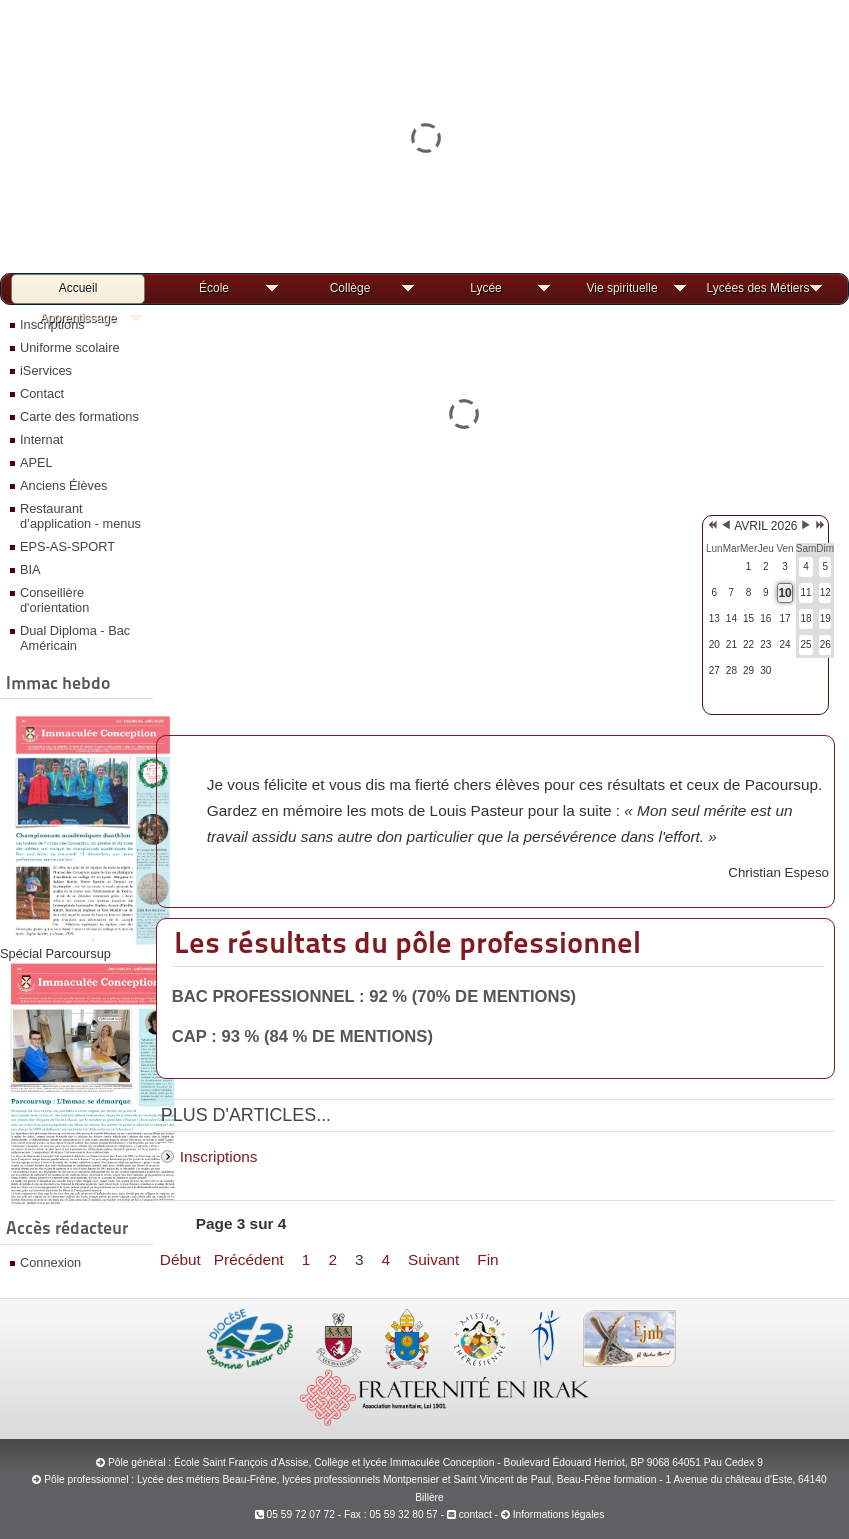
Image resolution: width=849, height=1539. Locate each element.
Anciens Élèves (64, 485)
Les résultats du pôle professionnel (407, 942)
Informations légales (559, 1514)
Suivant (433, 1259)
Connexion (50, 1262)
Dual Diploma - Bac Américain (75, 638)
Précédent (249, 1259)
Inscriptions (219, 1156)
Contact (42, 393)
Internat (41, 439)
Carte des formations (79, 416)
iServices (46, 370)
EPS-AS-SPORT (67, 546)
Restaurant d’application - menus (80, 516)
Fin (487, 1259)
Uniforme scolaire (70, 347)
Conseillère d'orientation (54, 600)
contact (469, 1514)
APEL (36, 462)
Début (180, 1259)
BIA (30, 569)
